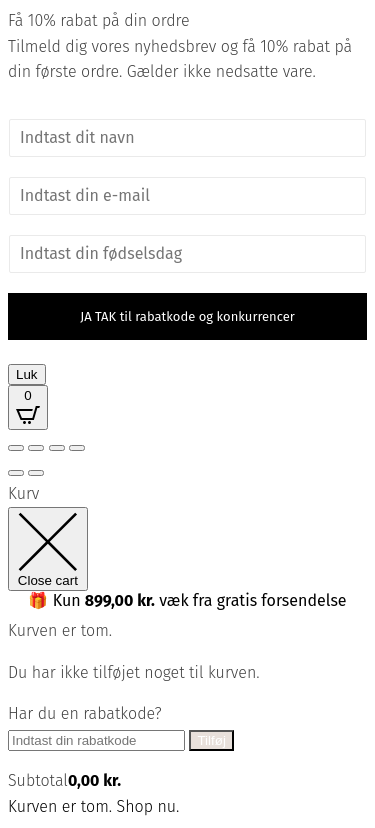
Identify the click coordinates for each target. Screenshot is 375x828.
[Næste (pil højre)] (36, 473)
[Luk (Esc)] (77, 448)
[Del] (57, 448)
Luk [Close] (27, 374)
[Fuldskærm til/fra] (36, 448)
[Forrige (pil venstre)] (16, 473)
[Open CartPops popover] (28, 407)
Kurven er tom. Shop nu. (93, 806)
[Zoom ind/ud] (16, 448)
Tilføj (211, 740)
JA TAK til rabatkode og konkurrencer (187, 316)
